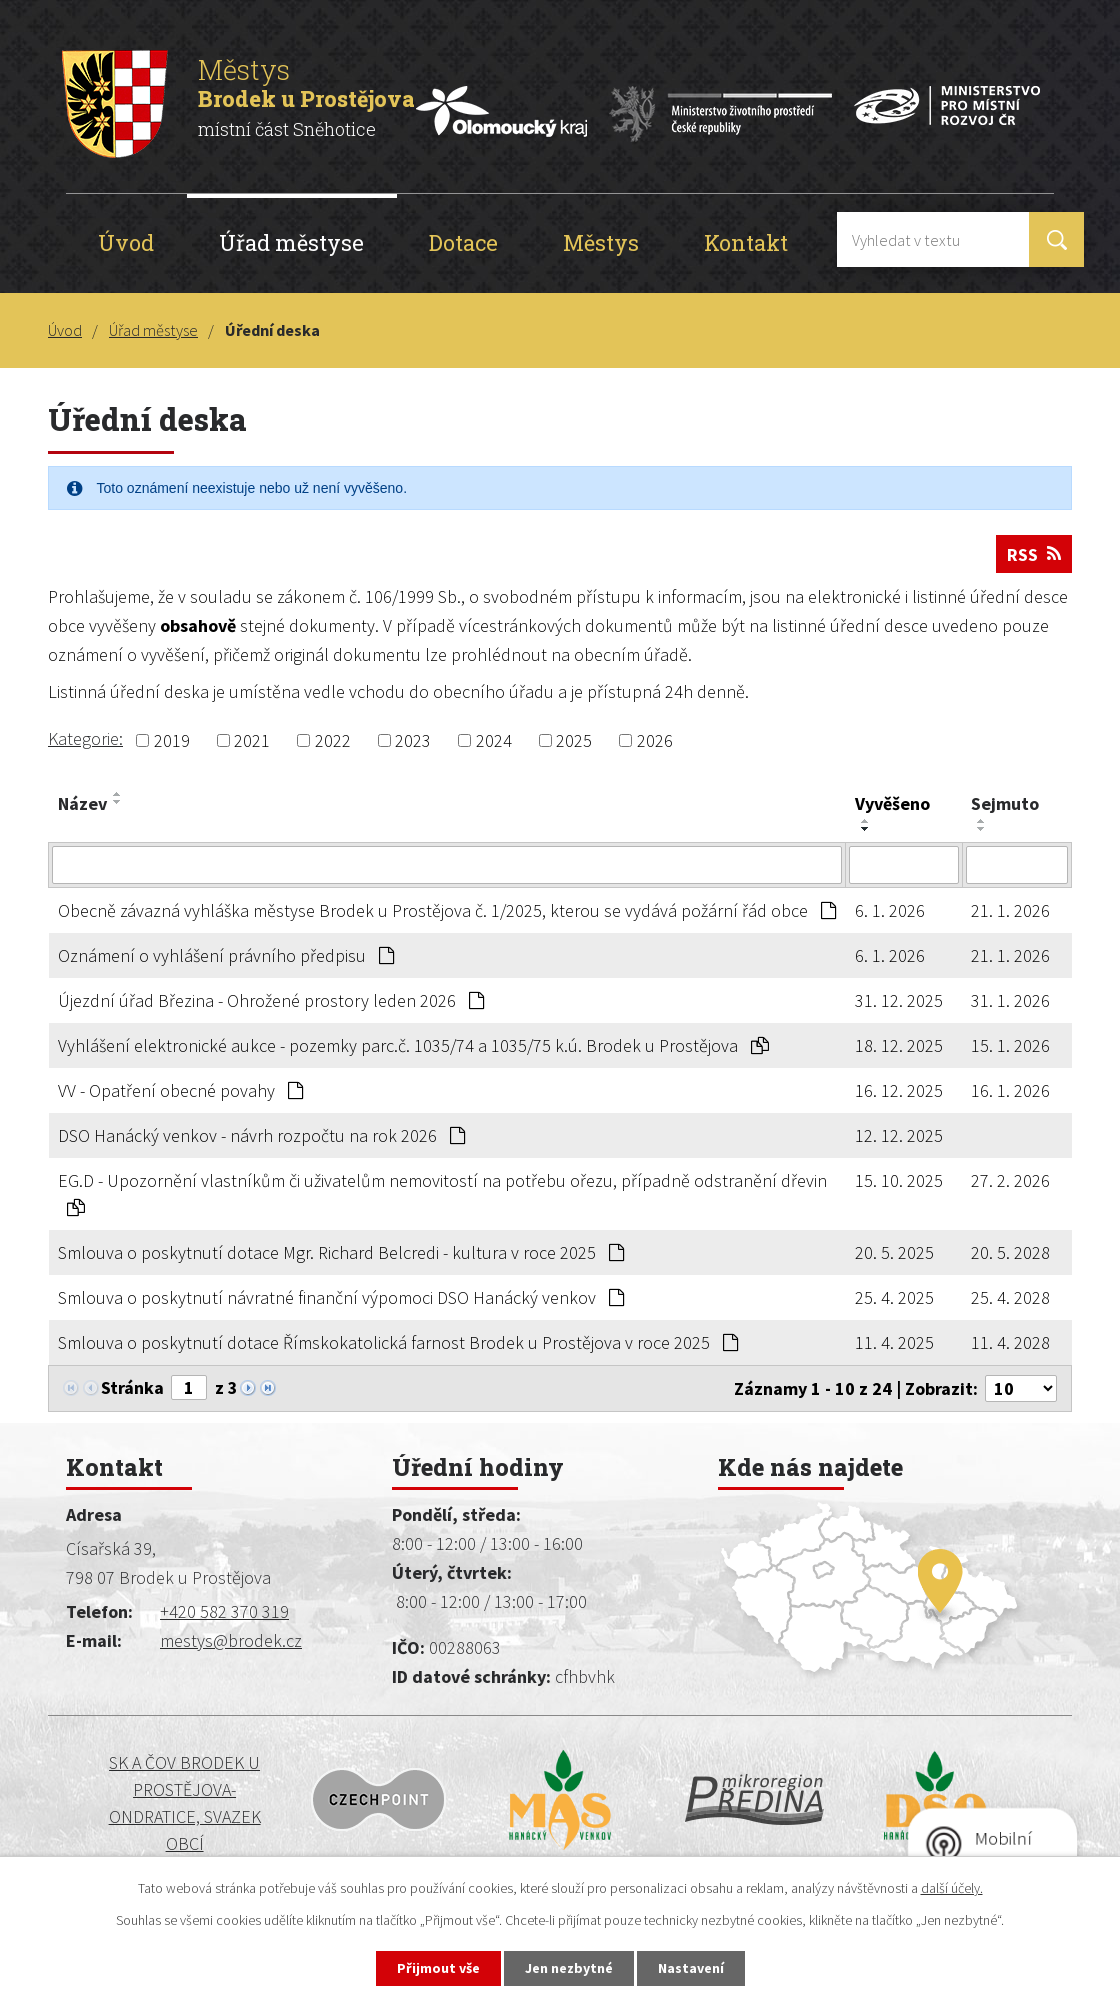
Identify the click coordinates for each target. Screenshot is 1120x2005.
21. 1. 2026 (1010, 910)
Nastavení (691, 1968)
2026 (655, 740)
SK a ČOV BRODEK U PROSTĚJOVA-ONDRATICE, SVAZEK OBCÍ (185, 1803)
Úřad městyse (291, 242)
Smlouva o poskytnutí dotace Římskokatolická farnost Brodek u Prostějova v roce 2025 (398, 1342)
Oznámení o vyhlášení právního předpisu (226, 955)
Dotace (463, 242)
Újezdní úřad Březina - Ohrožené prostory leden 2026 (271, 1000)
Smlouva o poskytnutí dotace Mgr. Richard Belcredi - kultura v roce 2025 (341, 1252)
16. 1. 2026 (1010, 1090)
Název (82, 803)
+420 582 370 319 (224, 1611)
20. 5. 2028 (1010, 1252)
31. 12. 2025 (899, 1000)
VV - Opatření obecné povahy (180, 1090)
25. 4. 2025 (894, 1297)
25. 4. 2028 (1010, 1297)
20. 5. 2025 (894, 1252)
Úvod (126, 242)
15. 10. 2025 (899, 1180)
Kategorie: (85, 738)
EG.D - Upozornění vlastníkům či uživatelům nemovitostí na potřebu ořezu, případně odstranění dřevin (442, 1193)
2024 (494, 740)
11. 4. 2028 (1010, 1342)
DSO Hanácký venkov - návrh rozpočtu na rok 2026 (261, 1135)
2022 (333, 740)
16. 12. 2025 (899, 1090)
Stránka (132, 1387)
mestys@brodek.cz (231, 1640)
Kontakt (746, 242)
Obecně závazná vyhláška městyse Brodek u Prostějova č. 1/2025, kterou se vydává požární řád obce (447, 910)
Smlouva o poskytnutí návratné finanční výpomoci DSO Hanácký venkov (341, 1297)
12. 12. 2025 (899, 1135)
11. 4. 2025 (894, 1342)
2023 (413, 740)
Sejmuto (1005, 803)
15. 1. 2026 (1010, 1045)
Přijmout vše (438, 1968)
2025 (574, 740)
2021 (252, 740)
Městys (601, 242)
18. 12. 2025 (899, 1045)
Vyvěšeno (892, 803)
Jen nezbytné (569, 1968)
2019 (172, 740)
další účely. (952, 1888)
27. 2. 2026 (1010, 1180)
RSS (1034, 554)
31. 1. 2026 (1010, 1000)
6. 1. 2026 (890, 910)
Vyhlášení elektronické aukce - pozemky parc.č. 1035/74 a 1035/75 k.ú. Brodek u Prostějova (413, 1045)
